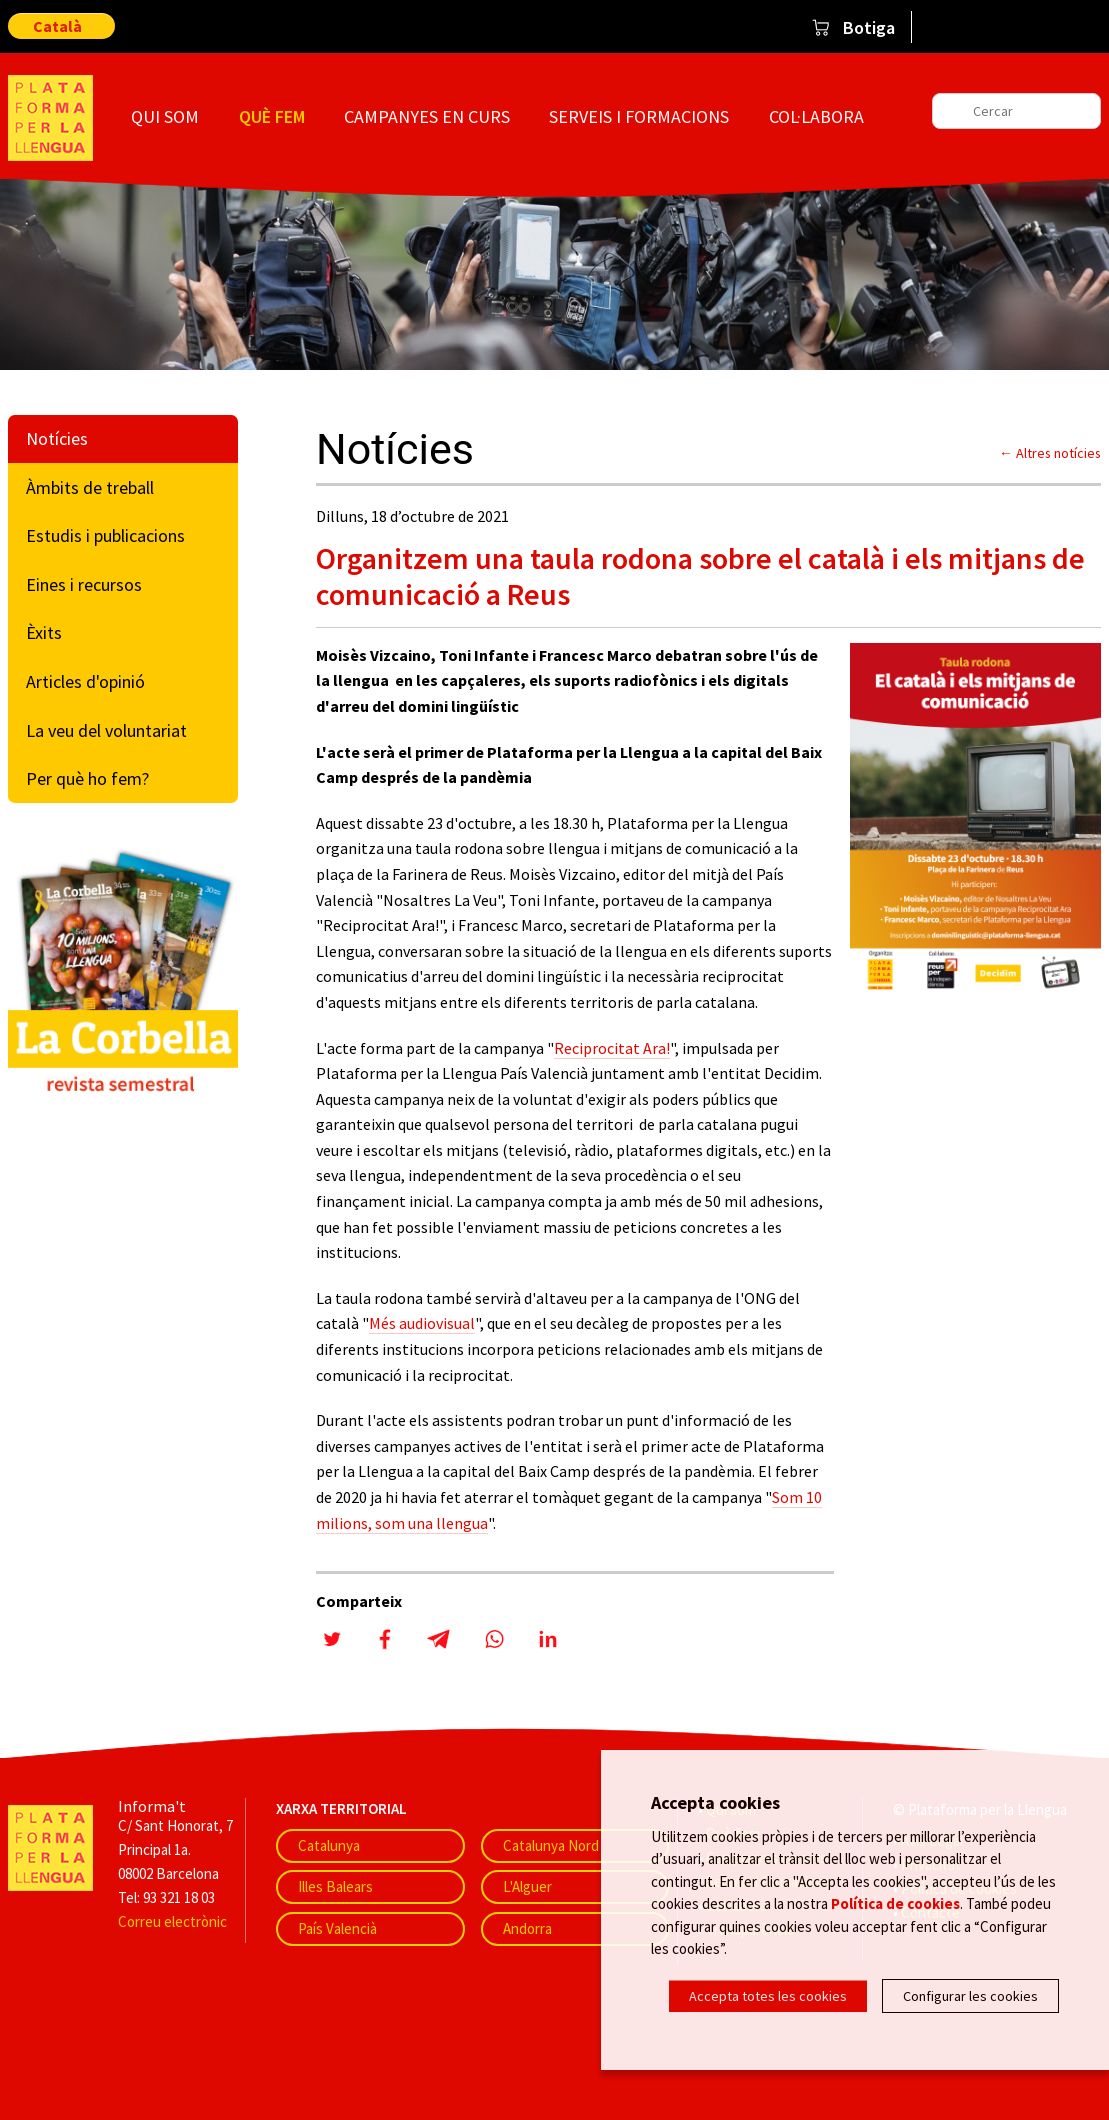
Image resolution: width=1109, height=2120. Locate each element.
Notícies (57, 438)
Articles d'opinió (85, 681)
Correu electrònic (172, 1921)
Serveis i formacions (639, 116)
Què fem (272, 116)
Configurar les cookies (970, 1996)
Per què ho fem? (87, 778)
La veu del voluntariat (106, 730)
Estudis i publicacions (105, 535)
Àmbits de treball (90, 487)
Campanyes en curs (427, 116)
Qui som (165, 116)
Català (57, 26)
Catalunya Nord (551, 1845)
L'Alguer (527, 1886)
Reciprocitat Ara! (612, 1048)
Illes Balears (335, 1886)
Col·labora (816, 116)
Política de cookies (895, 1902)
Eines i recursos (84, 584)
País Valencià (337, 1928)
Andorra (527, 1928)
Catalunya (329, 1845)
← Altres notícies (1050, 453)
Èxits (44, 632)
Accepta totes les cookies (768, 1996)
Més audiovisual (422, 1323)
